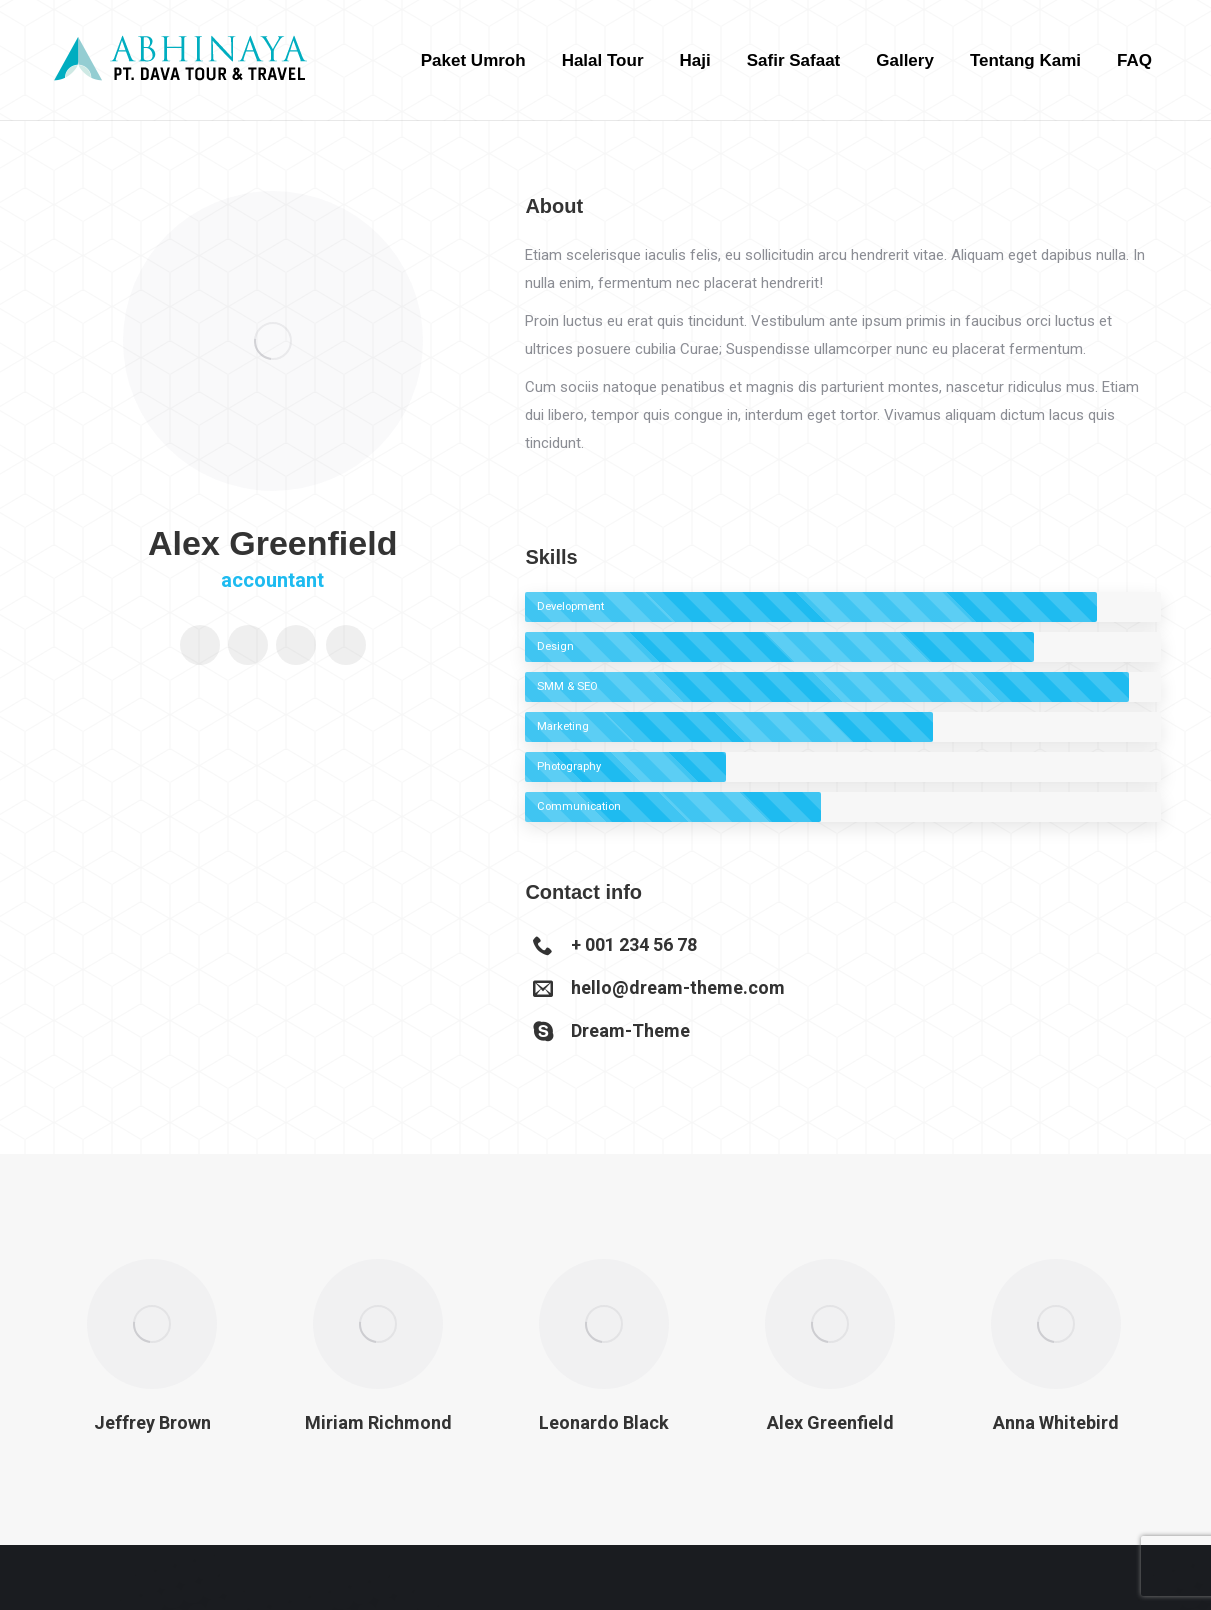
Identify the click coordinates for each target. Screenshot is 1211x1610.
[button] (30, 1367)
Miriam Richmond (378, 1422)
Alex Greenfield (830, 1422)
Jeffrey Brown (152, 1422)
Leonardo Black (604, 1422)
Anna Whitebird (1056, 1422)
